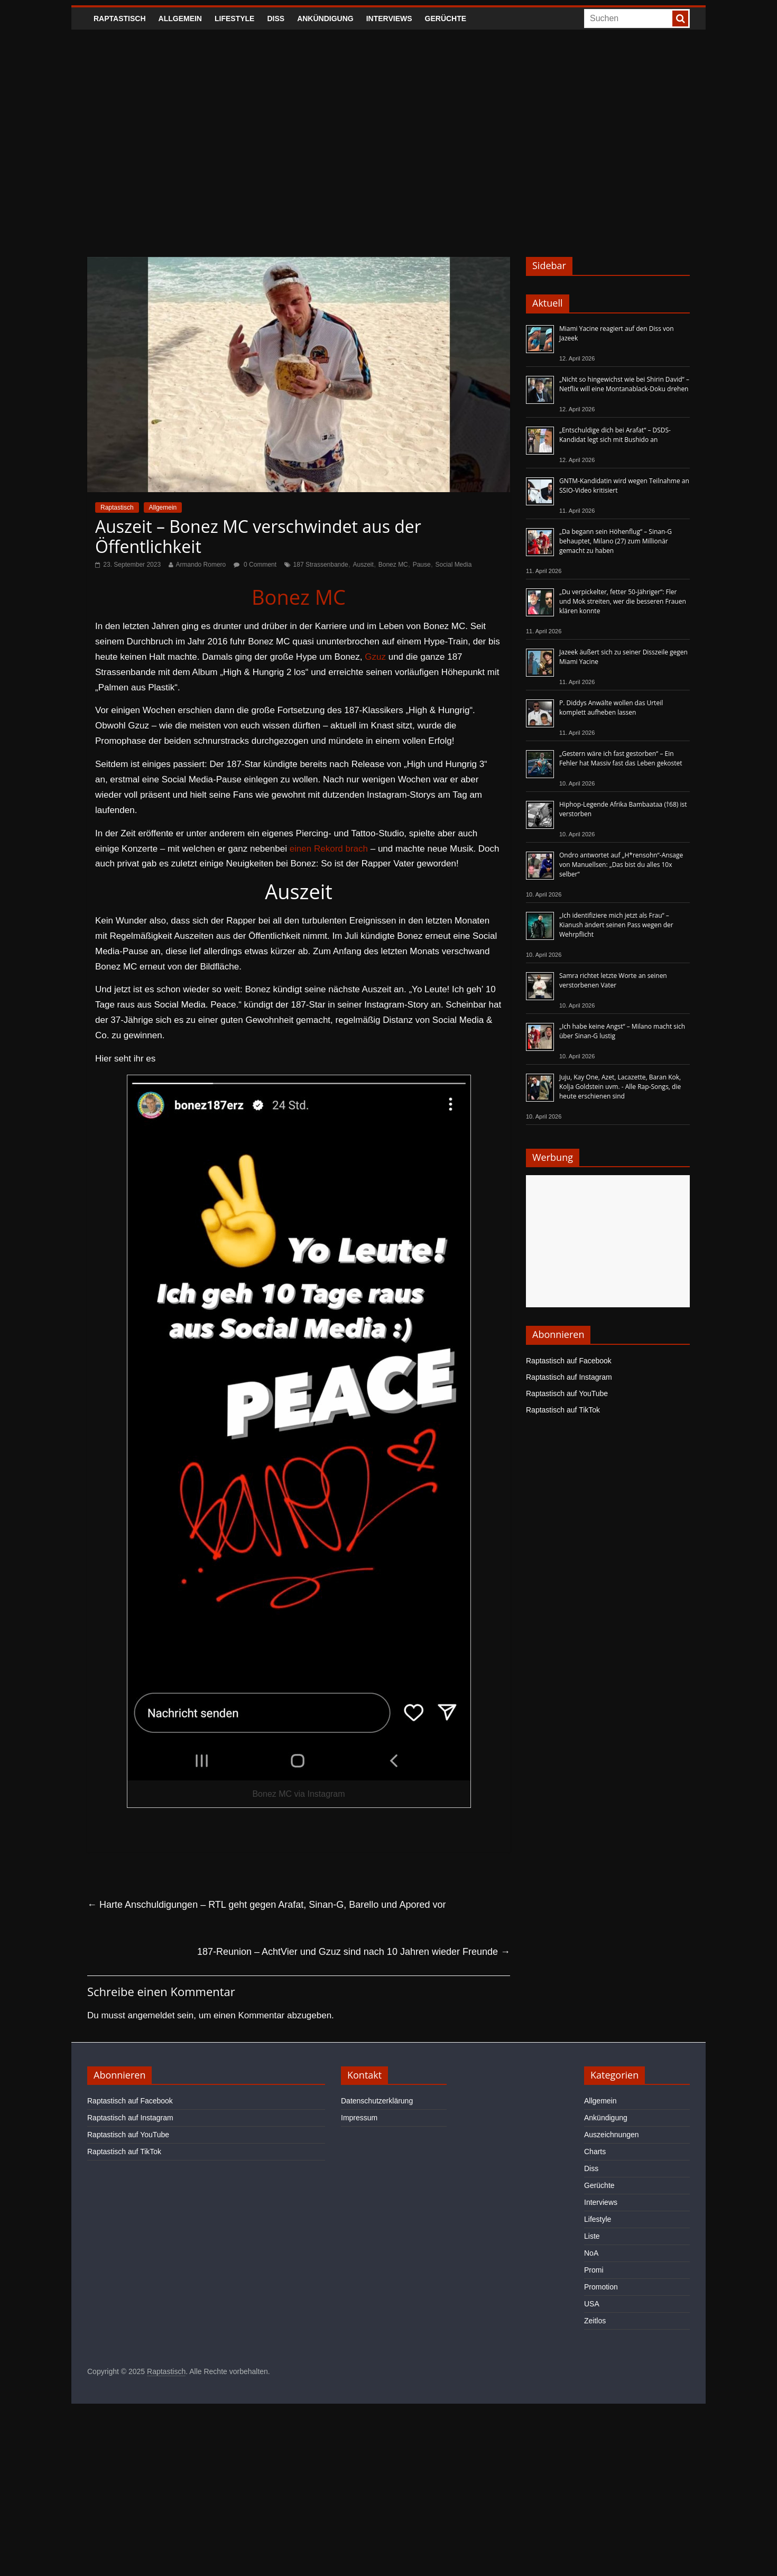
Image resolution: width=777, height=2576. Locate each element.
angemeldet (151, 2015)
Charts (595, 2151)
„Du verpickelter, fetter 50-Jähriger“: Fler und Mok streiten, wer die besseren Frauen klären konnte (622, 601)
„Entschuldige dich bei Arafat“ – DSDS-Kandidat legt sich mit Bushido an (615, 435)
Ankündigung (325, 18)
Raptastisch (120, 18)
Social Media (454, 564)
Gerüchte (446, 18)
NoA (591, 2253)
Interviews (389, 18)
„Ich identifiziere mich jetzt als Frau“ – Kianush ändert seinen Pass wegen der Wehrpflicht (616, 925)
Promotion (601, 2287)
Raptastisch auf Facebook (569, 1360)
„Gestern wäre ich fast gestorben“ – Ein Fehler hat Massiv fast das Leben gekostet (620, 758)
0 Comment (255, 564)
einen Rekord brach (329, 849)
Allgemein (180, 18)
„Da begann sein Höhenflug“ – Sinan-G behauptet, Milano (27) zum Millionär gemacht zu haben (615, 541)
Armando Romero (201, 564)
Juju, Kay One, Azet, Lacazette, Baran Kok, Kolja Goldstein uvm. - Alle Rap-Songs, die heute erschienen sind (620, 1087)
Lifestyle (234, 18)
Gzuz (375, 657)
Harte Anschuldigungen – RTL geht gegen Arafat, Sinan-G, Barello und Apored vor (266, 1904)
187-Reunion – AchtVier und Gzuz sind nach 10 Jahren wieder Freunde (353, 1951)
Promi (594, 2270)
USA (591, 2304)
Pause (422, 564)
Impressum (359, 2117)
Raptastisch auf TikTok (563, 1410)
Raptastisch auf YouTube (567, 1393)
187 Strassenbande (320, 564)
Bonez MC (393, 564)
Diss (275, 18)
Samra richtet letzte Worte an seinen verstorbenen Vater (613, 980)
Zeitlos (595, 2320)
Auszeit (363, 564)
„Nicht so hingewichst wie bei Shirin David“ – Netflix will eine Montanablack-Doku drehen (624, 384)
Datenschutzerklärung (377, 2101)
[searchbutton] (680, 18)
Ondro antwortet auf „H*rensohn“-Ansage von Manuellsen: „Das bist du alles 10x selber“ (621, 865)
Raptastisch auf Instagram (569, 1377)
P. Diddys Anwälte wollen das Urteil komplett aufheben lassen (611, 707)
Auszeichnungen (611, 2134)
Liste (592, 2236)
